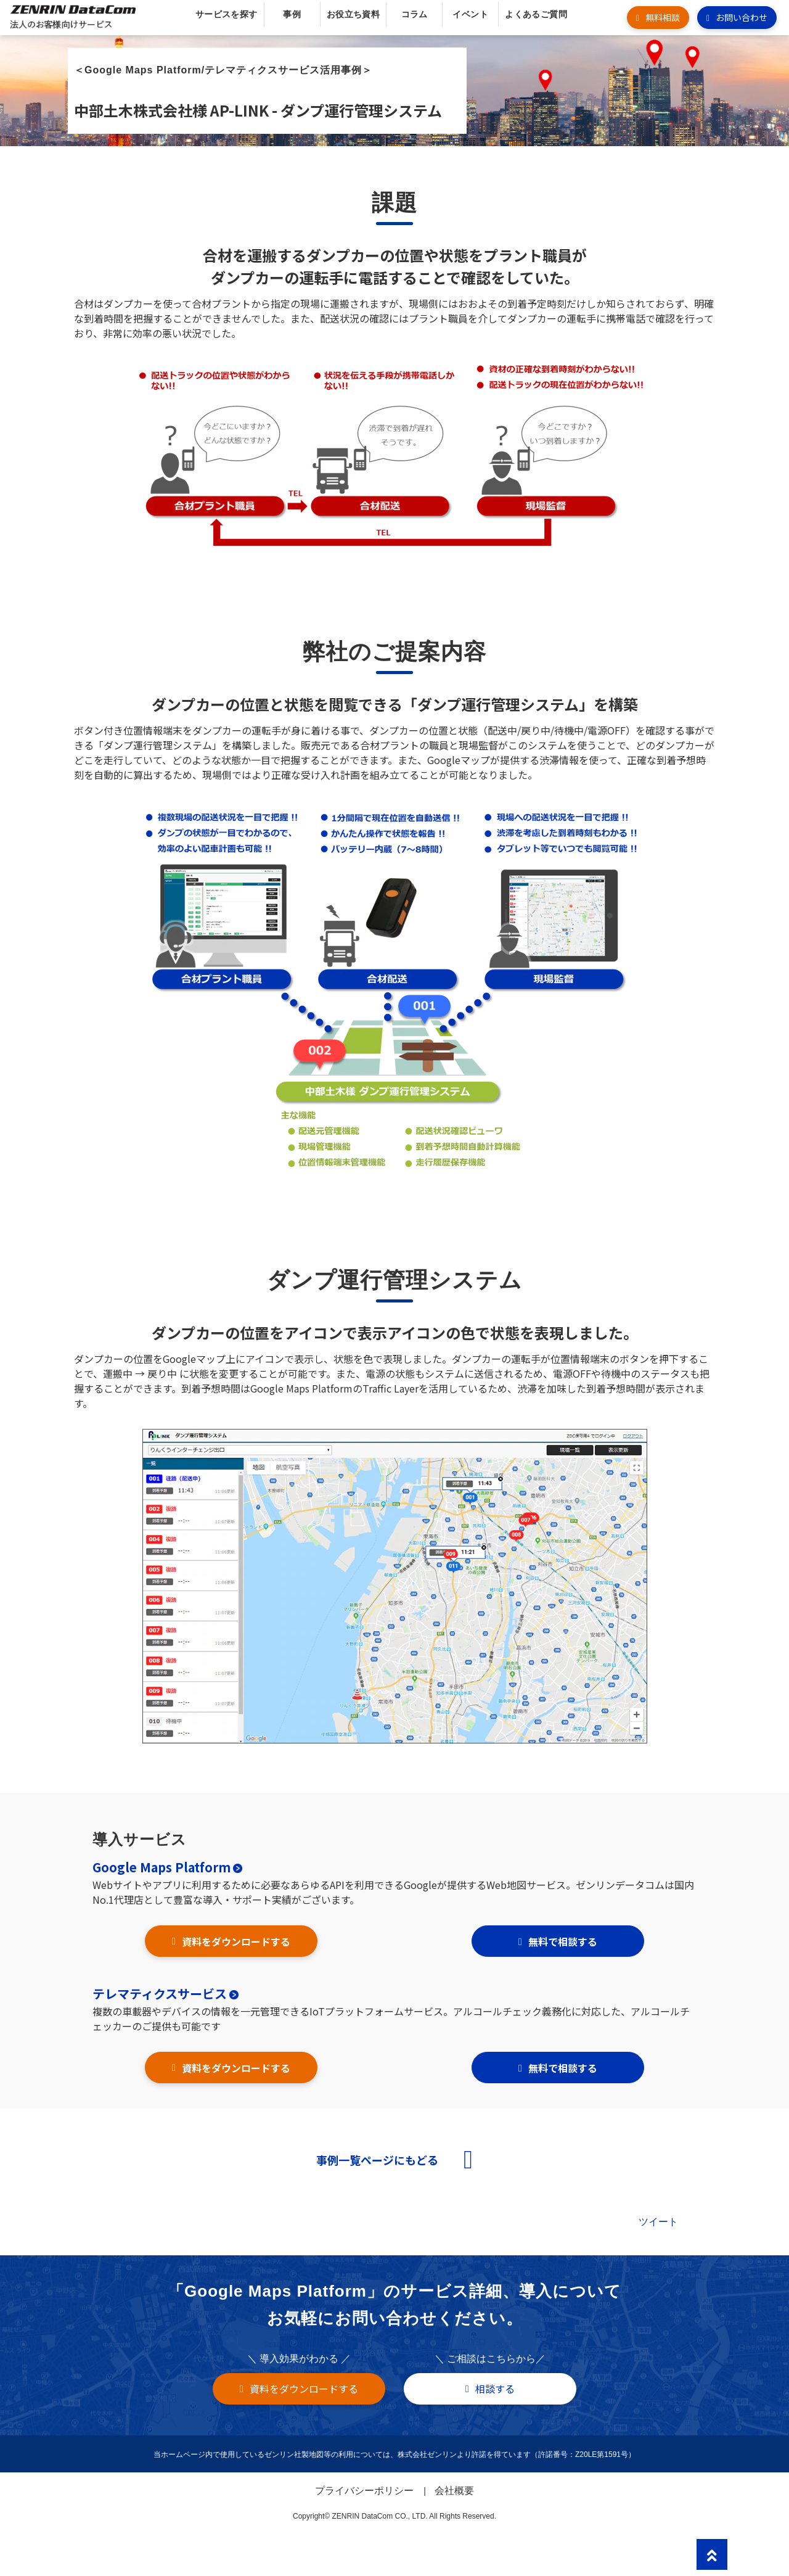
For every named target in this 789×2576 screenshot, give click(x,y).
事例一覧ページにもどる (377, 2160)
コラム (414, 14)
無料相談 (662, 17)
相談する (495, 2388)
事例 (292, 14)
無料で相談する (562, 1941)
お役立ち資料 (353, 14)
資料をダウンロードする (236, 1941)
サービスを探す (226, 14)
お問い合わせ (741, 17)
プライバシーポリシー (364, 2490)
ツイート (658, 2221)
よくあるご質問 (536, 14)
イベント (470, 14)
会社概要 (454, 2490)
